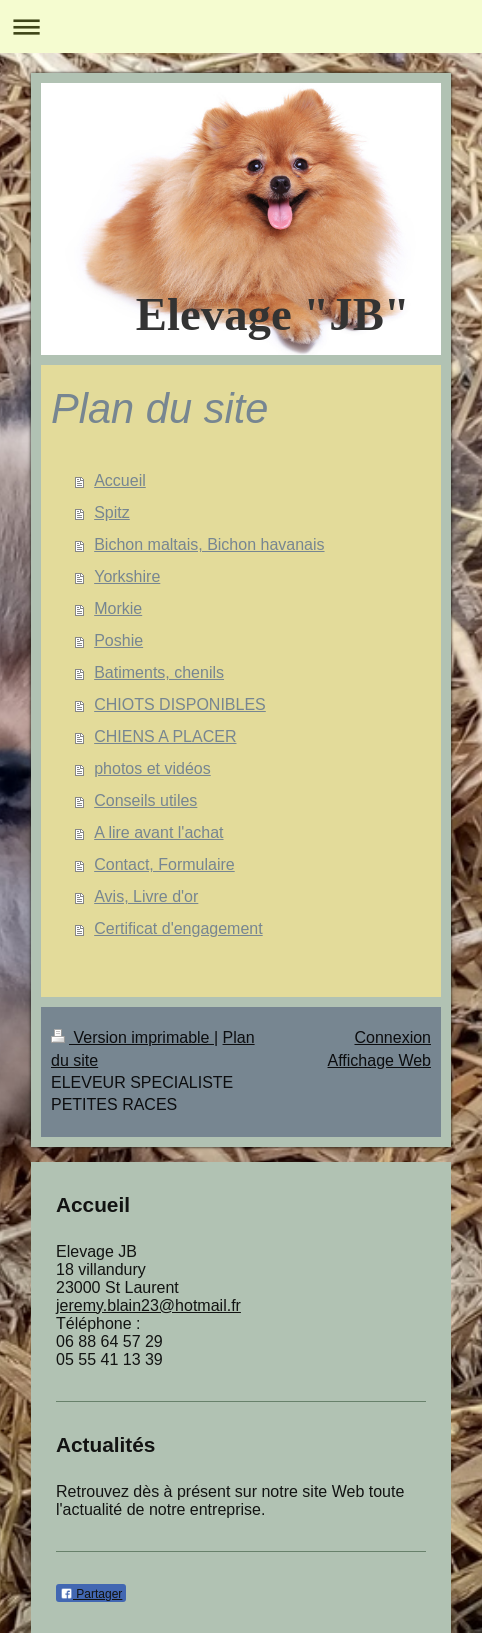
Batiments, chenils (159, 672)
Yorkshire (127, 576)
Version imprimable (132, 1037)
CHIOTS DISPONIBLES (180, 704)
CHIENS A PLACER (165, 736)
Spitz (112, 512)
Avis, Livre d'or (146, 896)
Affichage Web (379, 1060)
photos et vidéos (152, 768)
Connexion (393, 1037)
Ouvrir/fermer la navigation (241, 26)
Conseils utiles (145, 800)
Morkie (118, 608)
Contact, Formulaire (164, 864)
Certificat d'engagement (178, 928)
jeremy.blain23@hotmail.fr (148, 1305)
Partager (91, 1594)
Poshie (118, 640)
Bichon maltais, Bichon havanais (209, 544)
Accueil (120, 480)
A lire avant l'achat (158, 832)
